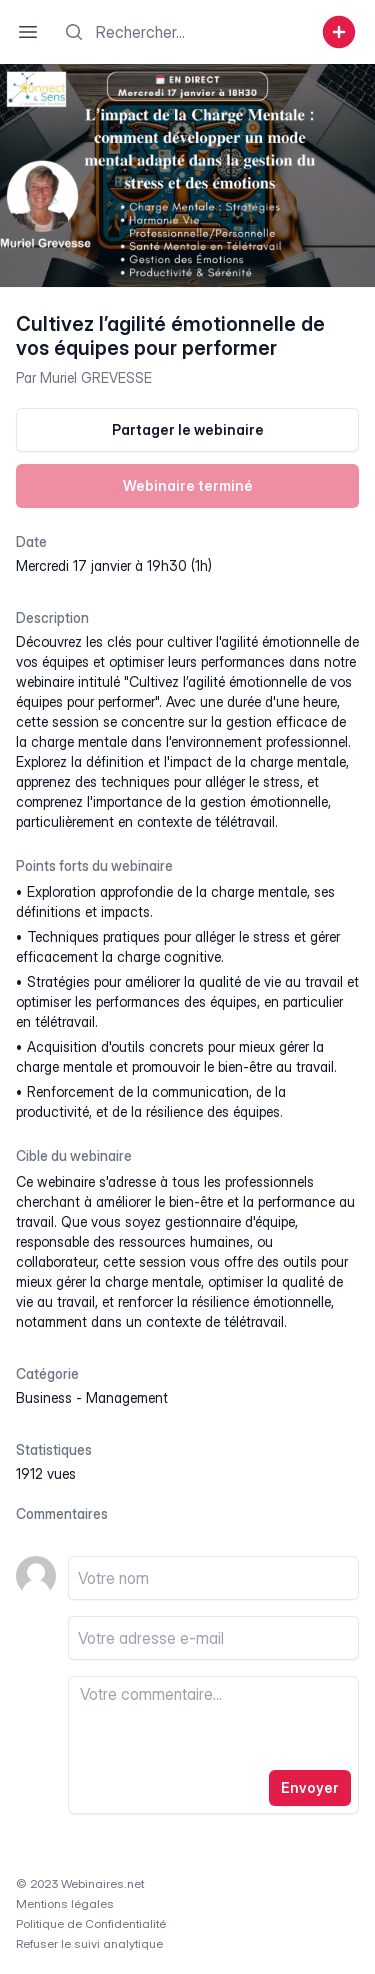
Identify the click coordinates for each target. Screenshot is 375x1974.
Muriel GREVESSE (96, 377)
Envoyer (310, 1787)
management (127, 1397)
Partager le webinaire (188, 429)
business (44, 1397)
